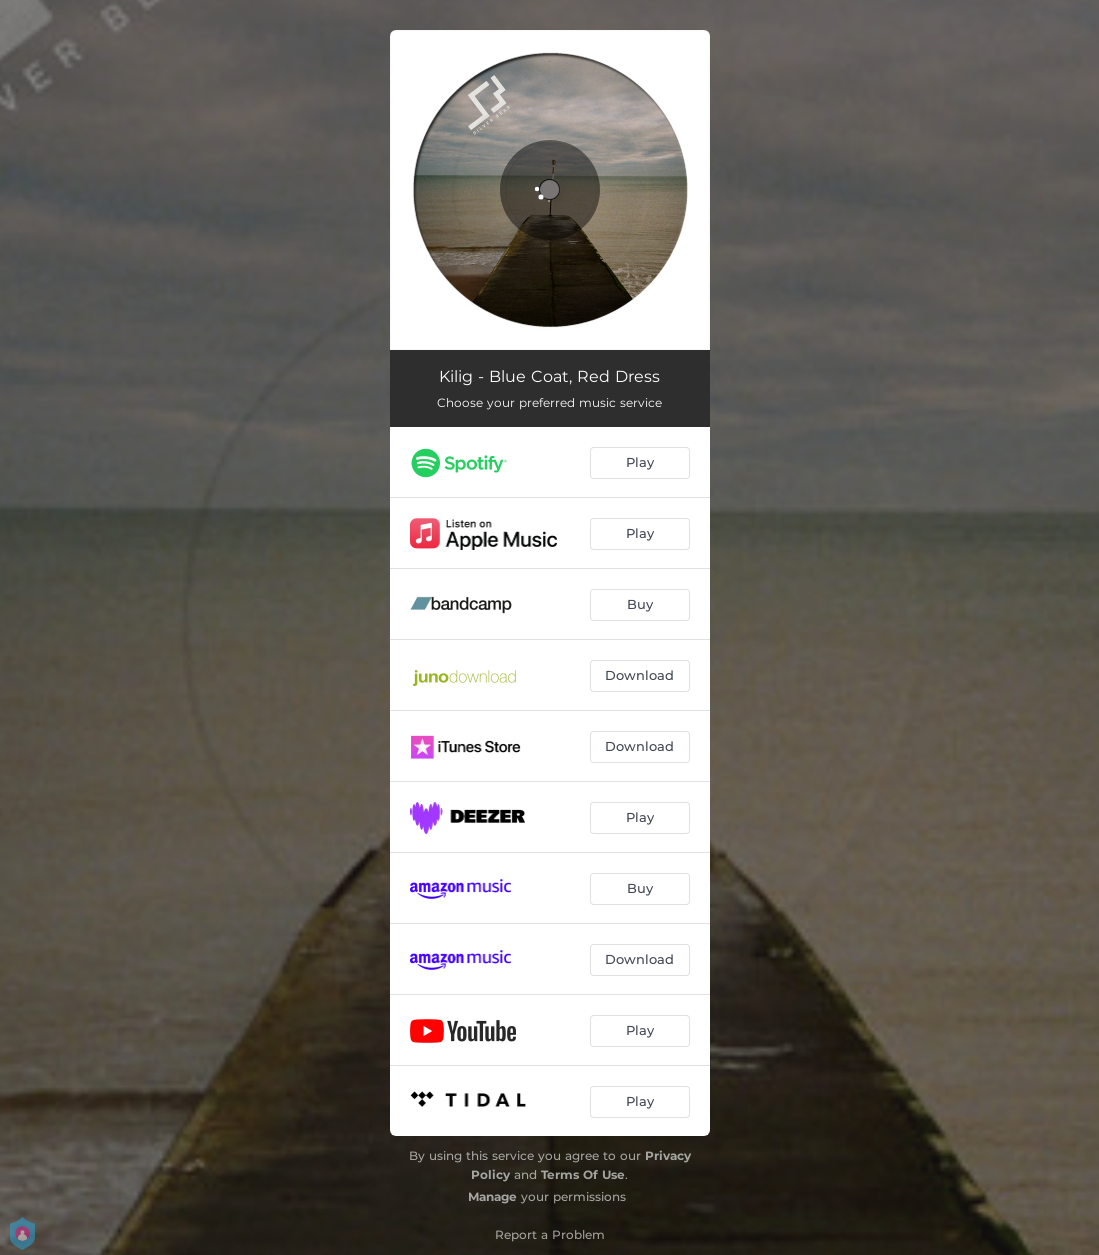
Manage (492, 1196)
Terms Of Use (583, 1174)
